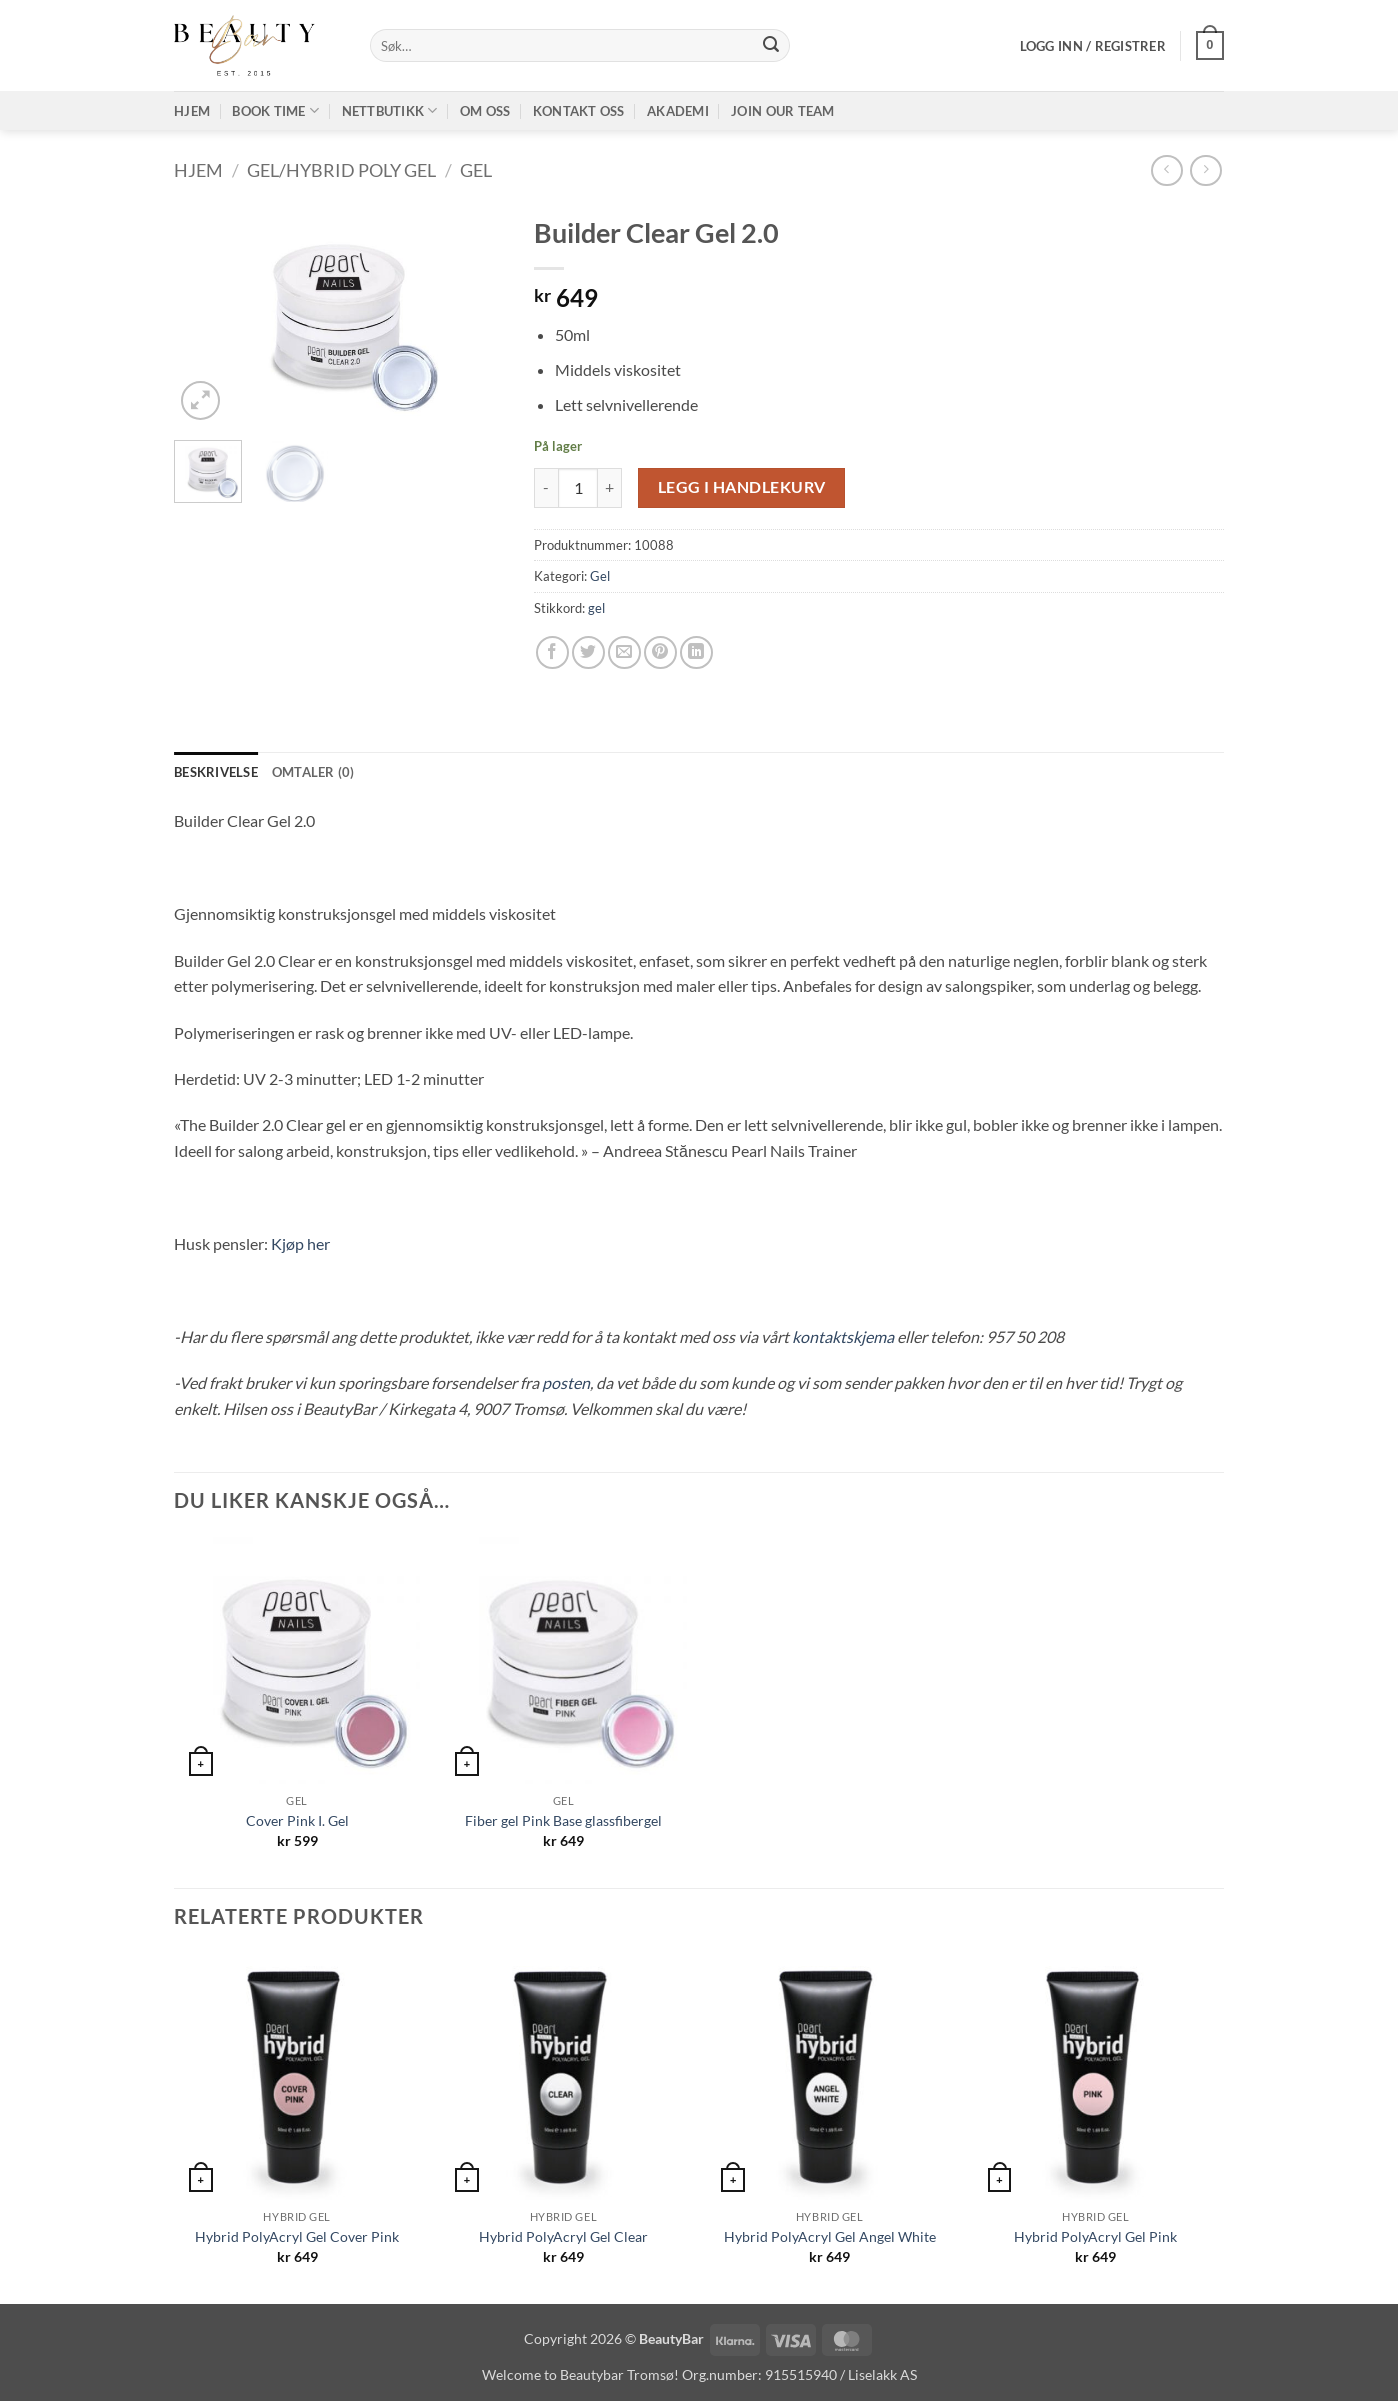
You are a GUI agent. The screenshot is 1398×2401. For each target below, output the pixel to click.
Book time (275, 110)
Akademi (678, 111)
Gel (476, 170)
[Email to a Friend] (624, 652)
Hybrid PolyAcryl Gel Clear (563, 2236)
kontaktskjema (843, 1336)
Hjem (192, 111)
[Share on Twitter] (588, 652)
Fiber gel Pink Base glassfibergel (563, 1820)
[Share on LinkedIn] (696, 652)
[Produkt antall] (578, 488)
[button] (1093, 46)
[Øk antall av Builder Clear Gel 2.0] (610, 488)
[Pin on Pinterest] (660, 652)
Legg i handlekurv (742, 487)
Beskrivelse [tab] (216, 772)
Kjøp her (300, 1243)
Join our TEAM (782, 111)
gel (596, 608)
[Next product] (1166, 170)
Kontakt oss (579, 111)
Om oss (485, 111)
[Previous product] (1205, 170)
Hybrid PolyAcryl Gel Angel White (830, 2236)
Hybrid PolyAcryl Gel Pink (1095, 2236)
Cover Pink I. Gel (297, 1820)
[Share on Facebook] (552, 652)
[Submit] (771, 46)
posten (566, 1382)
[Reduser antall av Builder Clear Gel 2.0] (546, 488)
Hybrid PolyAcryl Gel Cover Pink (297, 2236)
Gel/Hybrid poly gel (341, 170)
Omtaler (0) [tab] (313, 772)
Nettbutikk (390, 110)
